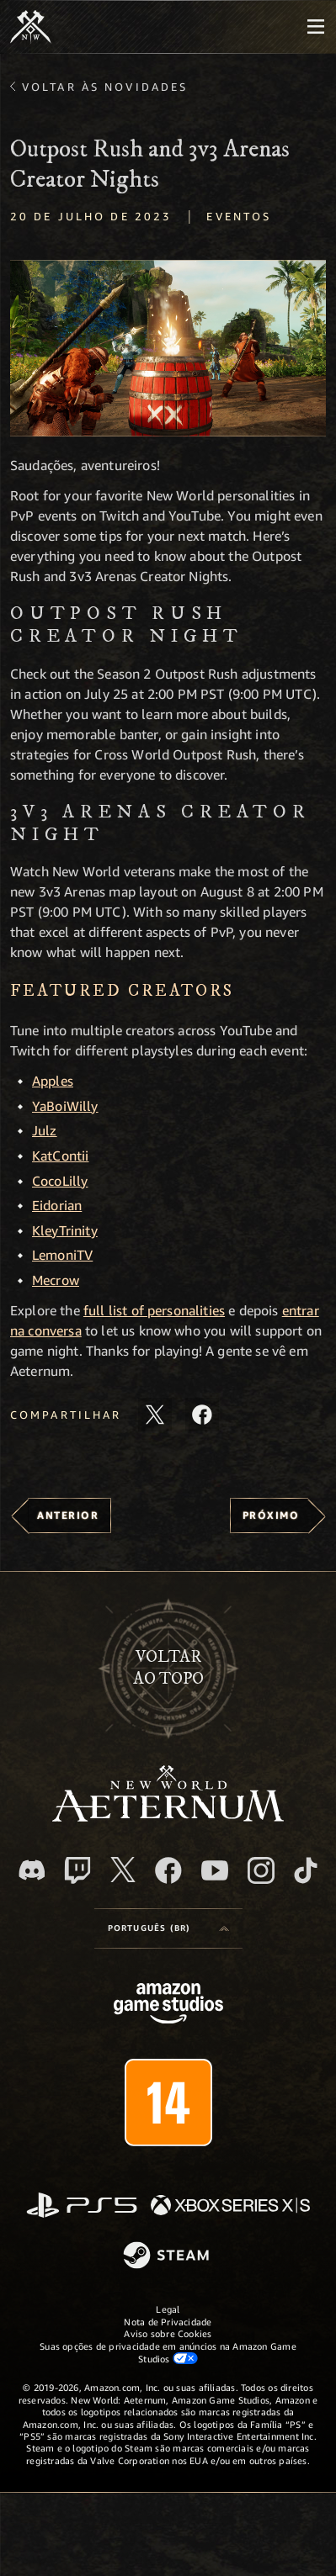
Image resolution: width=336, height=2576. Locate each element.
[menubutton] (316, 26)
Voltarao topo (168, 1668)
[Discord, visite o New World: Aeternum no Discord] (32, 1869)
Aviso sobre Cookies (167, 2333)
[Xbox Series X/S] (230, 2206)
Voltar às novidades (105, 86)
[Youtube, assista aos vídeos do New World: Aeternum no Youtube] (214, 1870)
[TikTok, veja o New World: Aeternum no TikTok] (305, 1870)
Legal (167, 2309)
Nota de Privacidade (167, 2321)
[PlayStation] (81, 2206)
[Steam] (168, 2256)
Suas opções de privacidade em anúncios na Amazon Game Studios (168, 2352)
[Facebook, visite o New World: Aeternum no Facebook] (168, 1870)
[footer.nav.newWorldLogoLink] (168, 1817)
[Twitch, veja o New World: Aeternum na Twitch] (77, 1870)
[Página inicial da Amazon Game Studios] (168, 2005)
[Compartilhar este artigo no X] (155, 1414)
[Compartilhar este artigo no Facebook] (202, 1414)
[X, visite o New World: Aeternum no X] (123, 1869)
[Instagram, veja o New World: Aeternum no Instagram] (261, 1870)
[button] (168, 348)
